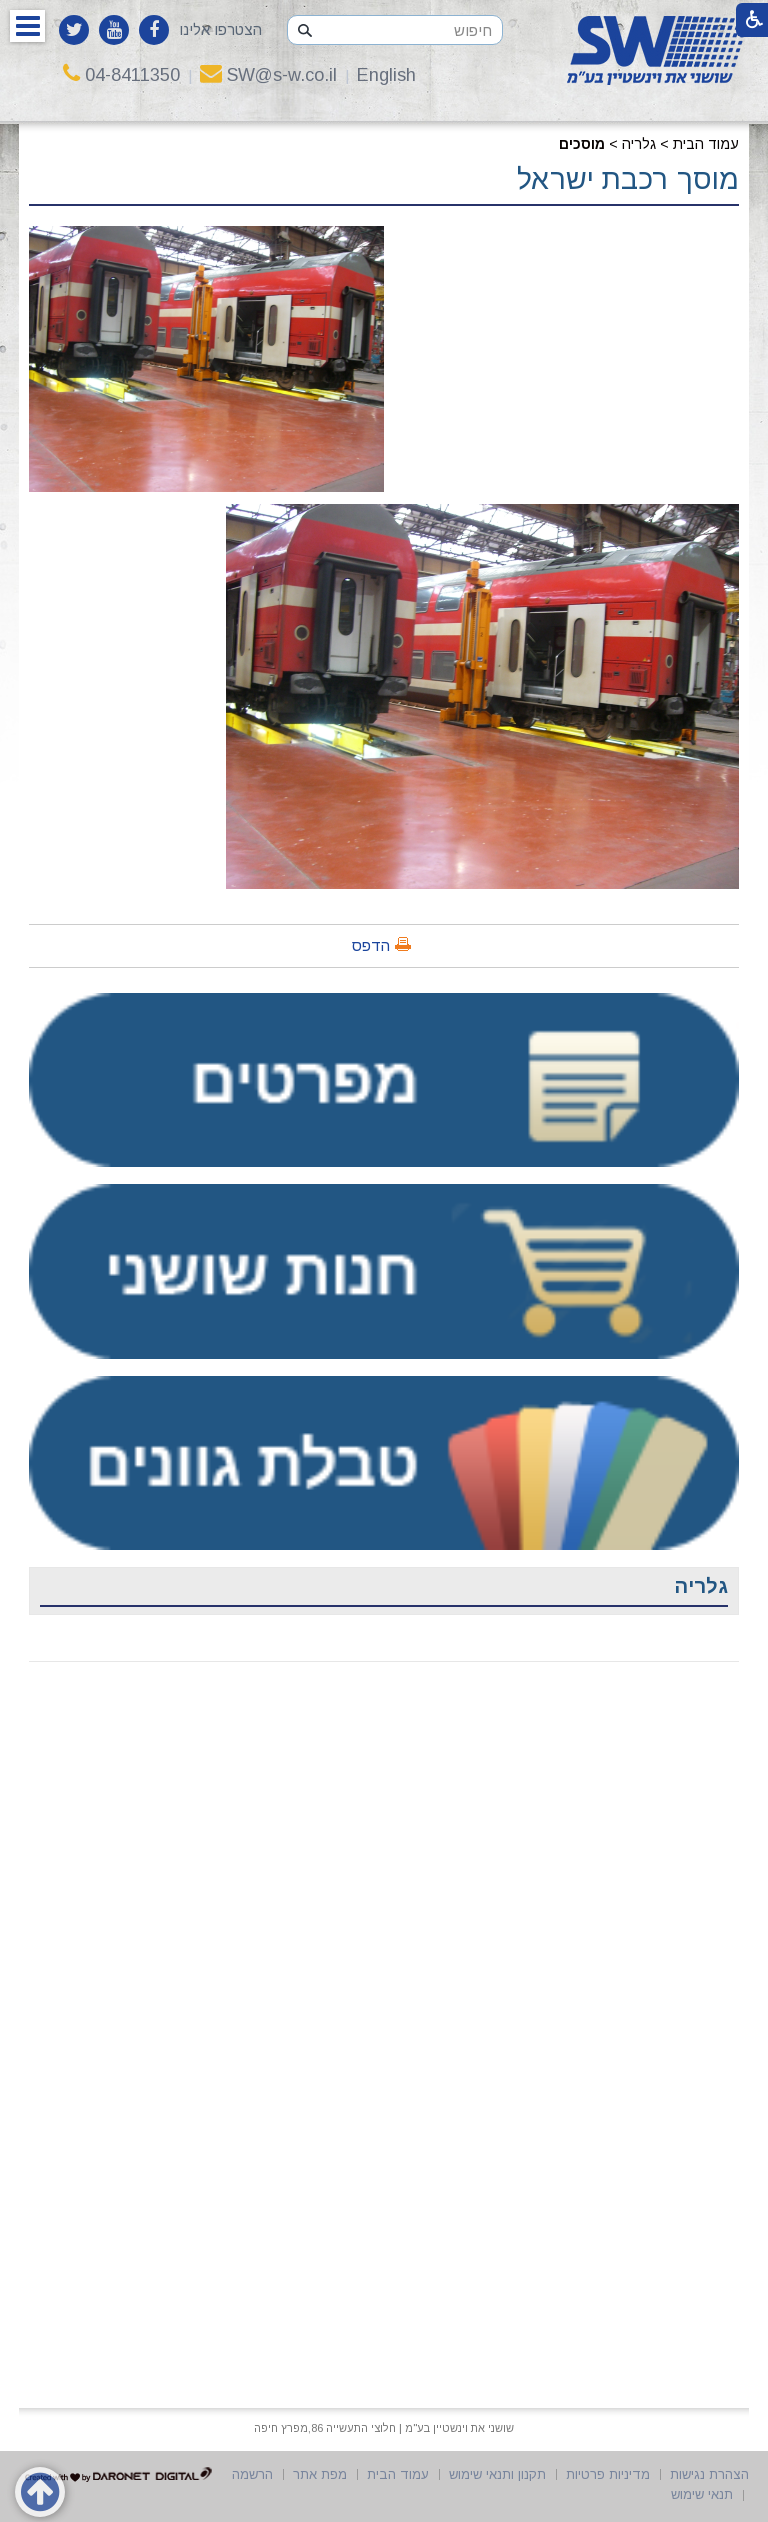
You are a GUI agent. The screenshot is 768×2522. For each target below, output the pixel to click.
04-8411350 (121, 75)
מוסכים (582, 144)
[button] (27, 26)
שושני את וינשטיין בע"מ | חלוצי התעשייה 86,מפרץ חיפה (384, 2428)
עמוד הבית (706, 144)
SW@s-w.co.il (268, 75)
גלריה (639, 144)
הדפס (371, 945)
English (386, 75)
